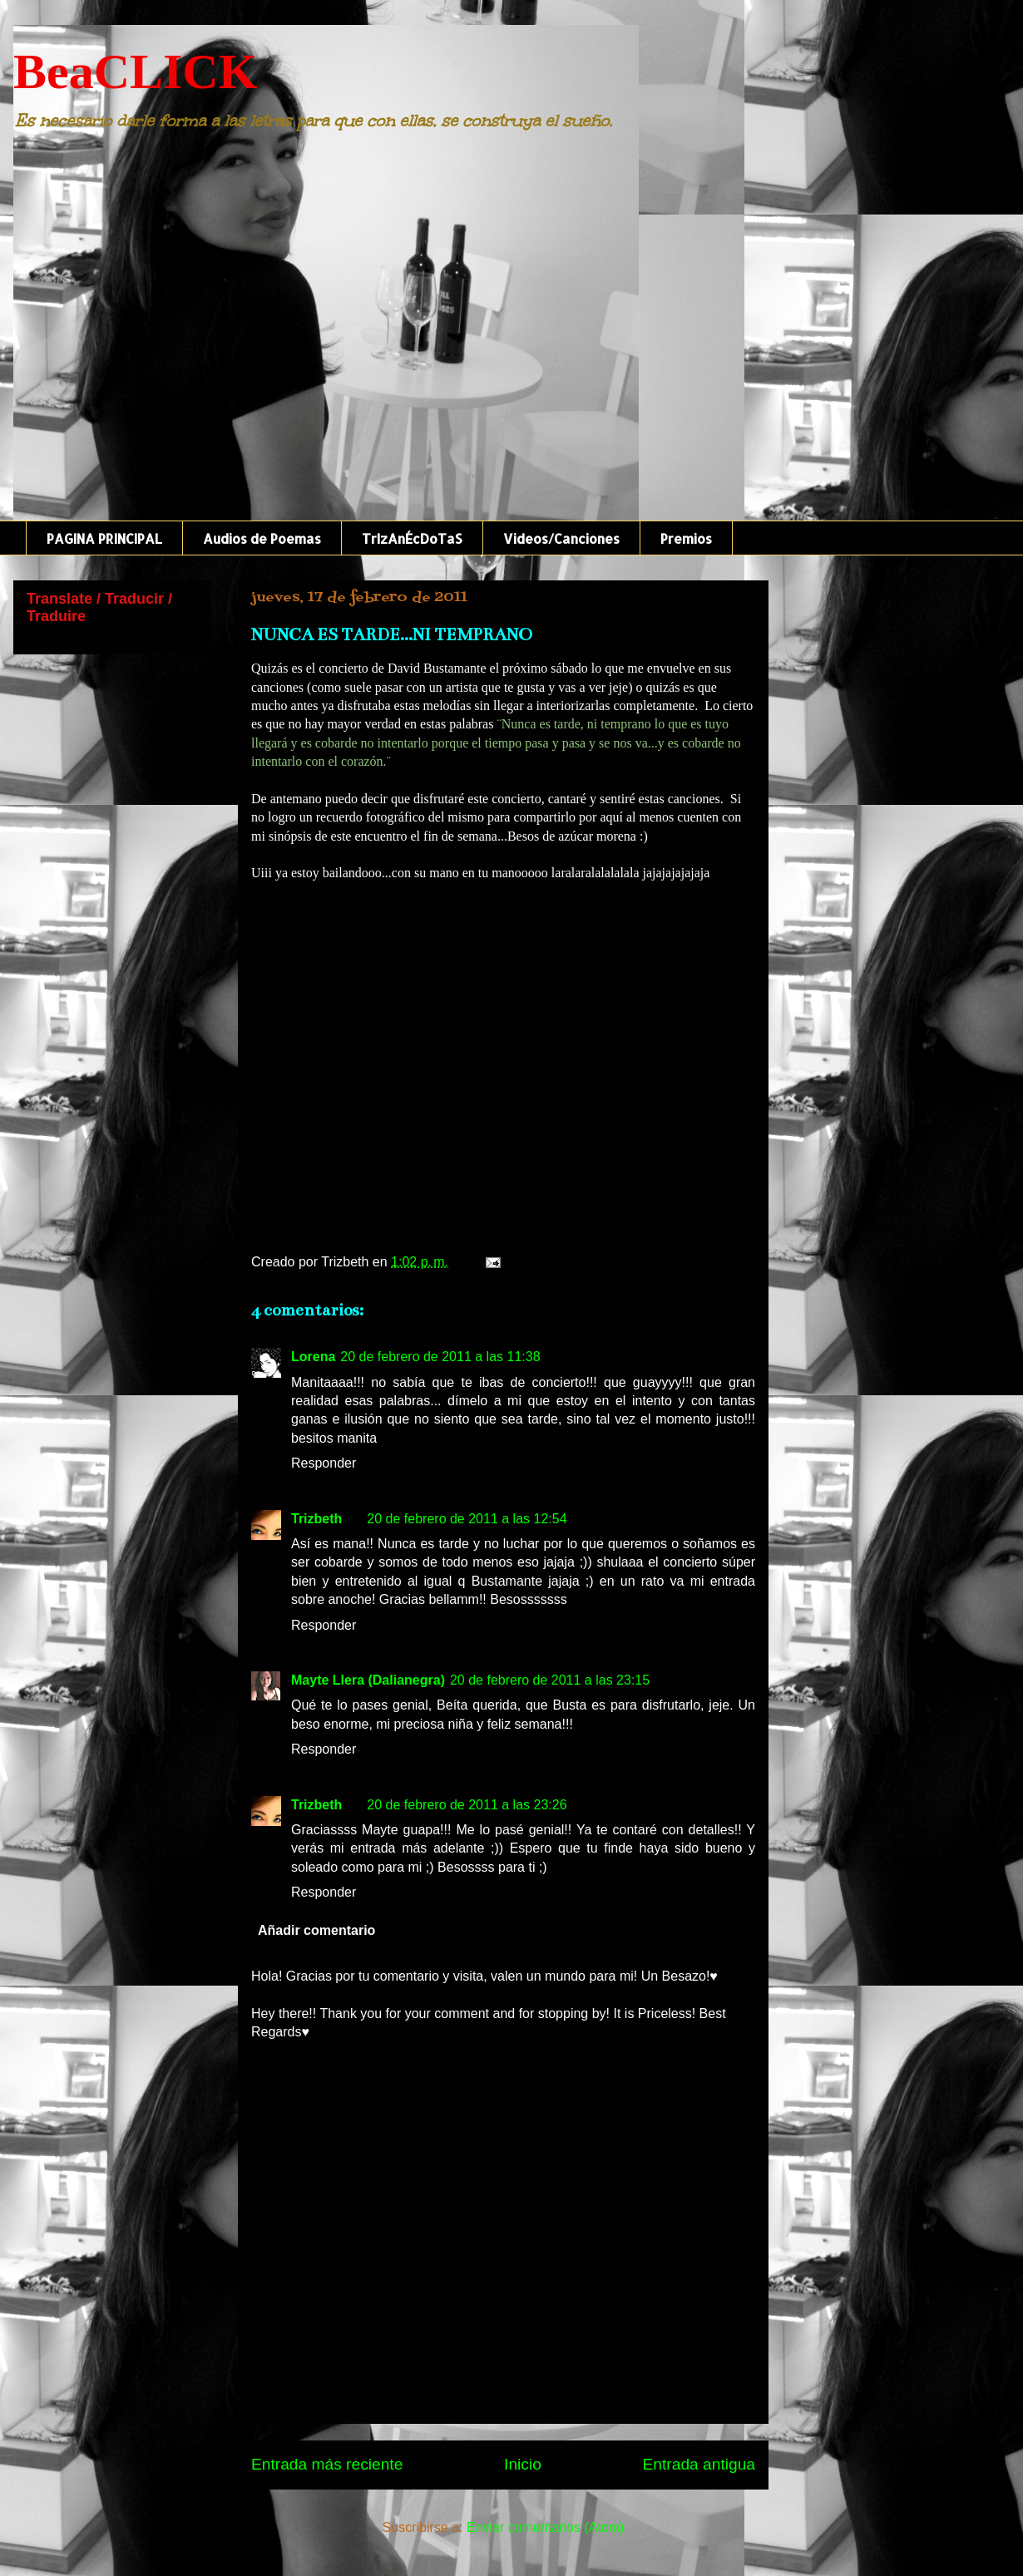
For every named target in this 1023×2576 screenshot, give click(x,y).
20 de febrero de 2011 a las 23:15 (550, 1680)
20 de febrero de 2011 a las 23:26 (466, 1805)
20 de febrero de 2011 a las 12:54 (466, 1519)
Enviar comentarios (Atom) (545, 2527)
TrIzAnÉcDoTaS (412, 538)
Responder (323, 1463)
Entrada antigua (699, 2464)
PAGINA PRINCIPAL (104, 538)
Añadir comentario (316, 1930)
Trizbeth (316, 1519)
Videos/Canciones (561, 538)
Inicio (522, 2464)
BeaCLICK (135, 71)
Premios (686, 538)
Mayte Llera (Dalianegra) (368, 1680)
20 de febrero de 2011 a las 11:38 (440, 1357)
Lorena (313, 1357)
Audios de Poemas (262, 538)
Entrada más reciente (327, 2464)
